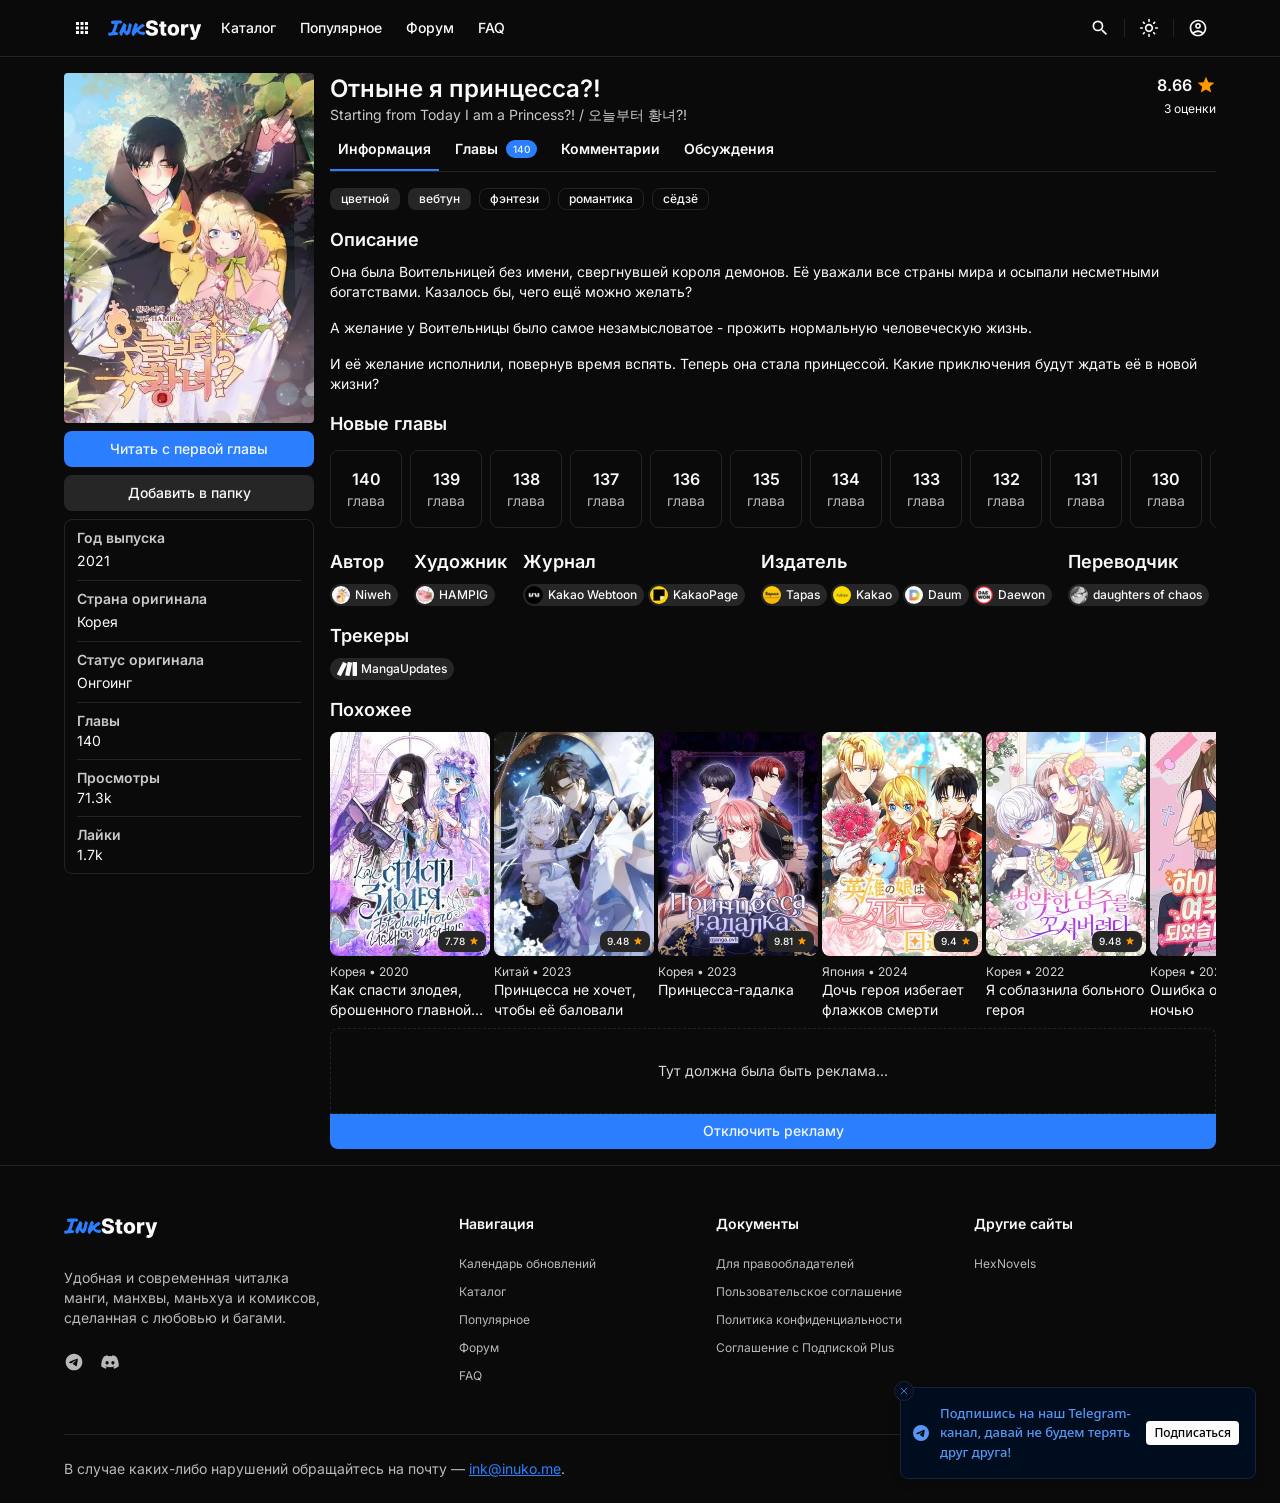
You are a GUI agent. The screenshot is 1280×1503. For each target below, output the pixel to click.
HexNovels (1005, 1263)
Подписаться (1192, 1432)
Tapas (791, 595)
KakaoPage (693, 595)
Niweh (361, 595)
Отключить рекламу (773, 1130)
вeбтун (439, 198)
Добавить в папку (189, 492)
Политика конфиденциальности (809, 1319)
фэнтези (514, 198)
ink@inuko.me (515, 1468)
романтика (601, 198)
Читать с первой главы (189, 448)
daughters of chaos (1135, 595)
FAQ (491, 27)
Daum (933, 595)
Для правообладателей (785, 1263)
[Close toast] (904, 1391)
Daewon (1009, 595)
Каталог (248, 27)
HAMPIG (451, 595)
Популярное (341, 27)
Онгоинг (104, 682)
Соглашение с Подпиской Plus (805, 1347)
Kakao (862, 595)
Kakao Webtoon (580, 595)
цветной (365, 198)
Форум (430, 27)
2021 (93, 560)
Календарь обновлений (527, 1263)
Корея (97, 621)
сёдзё (680, 198)
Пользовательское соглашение (809, 1291)
